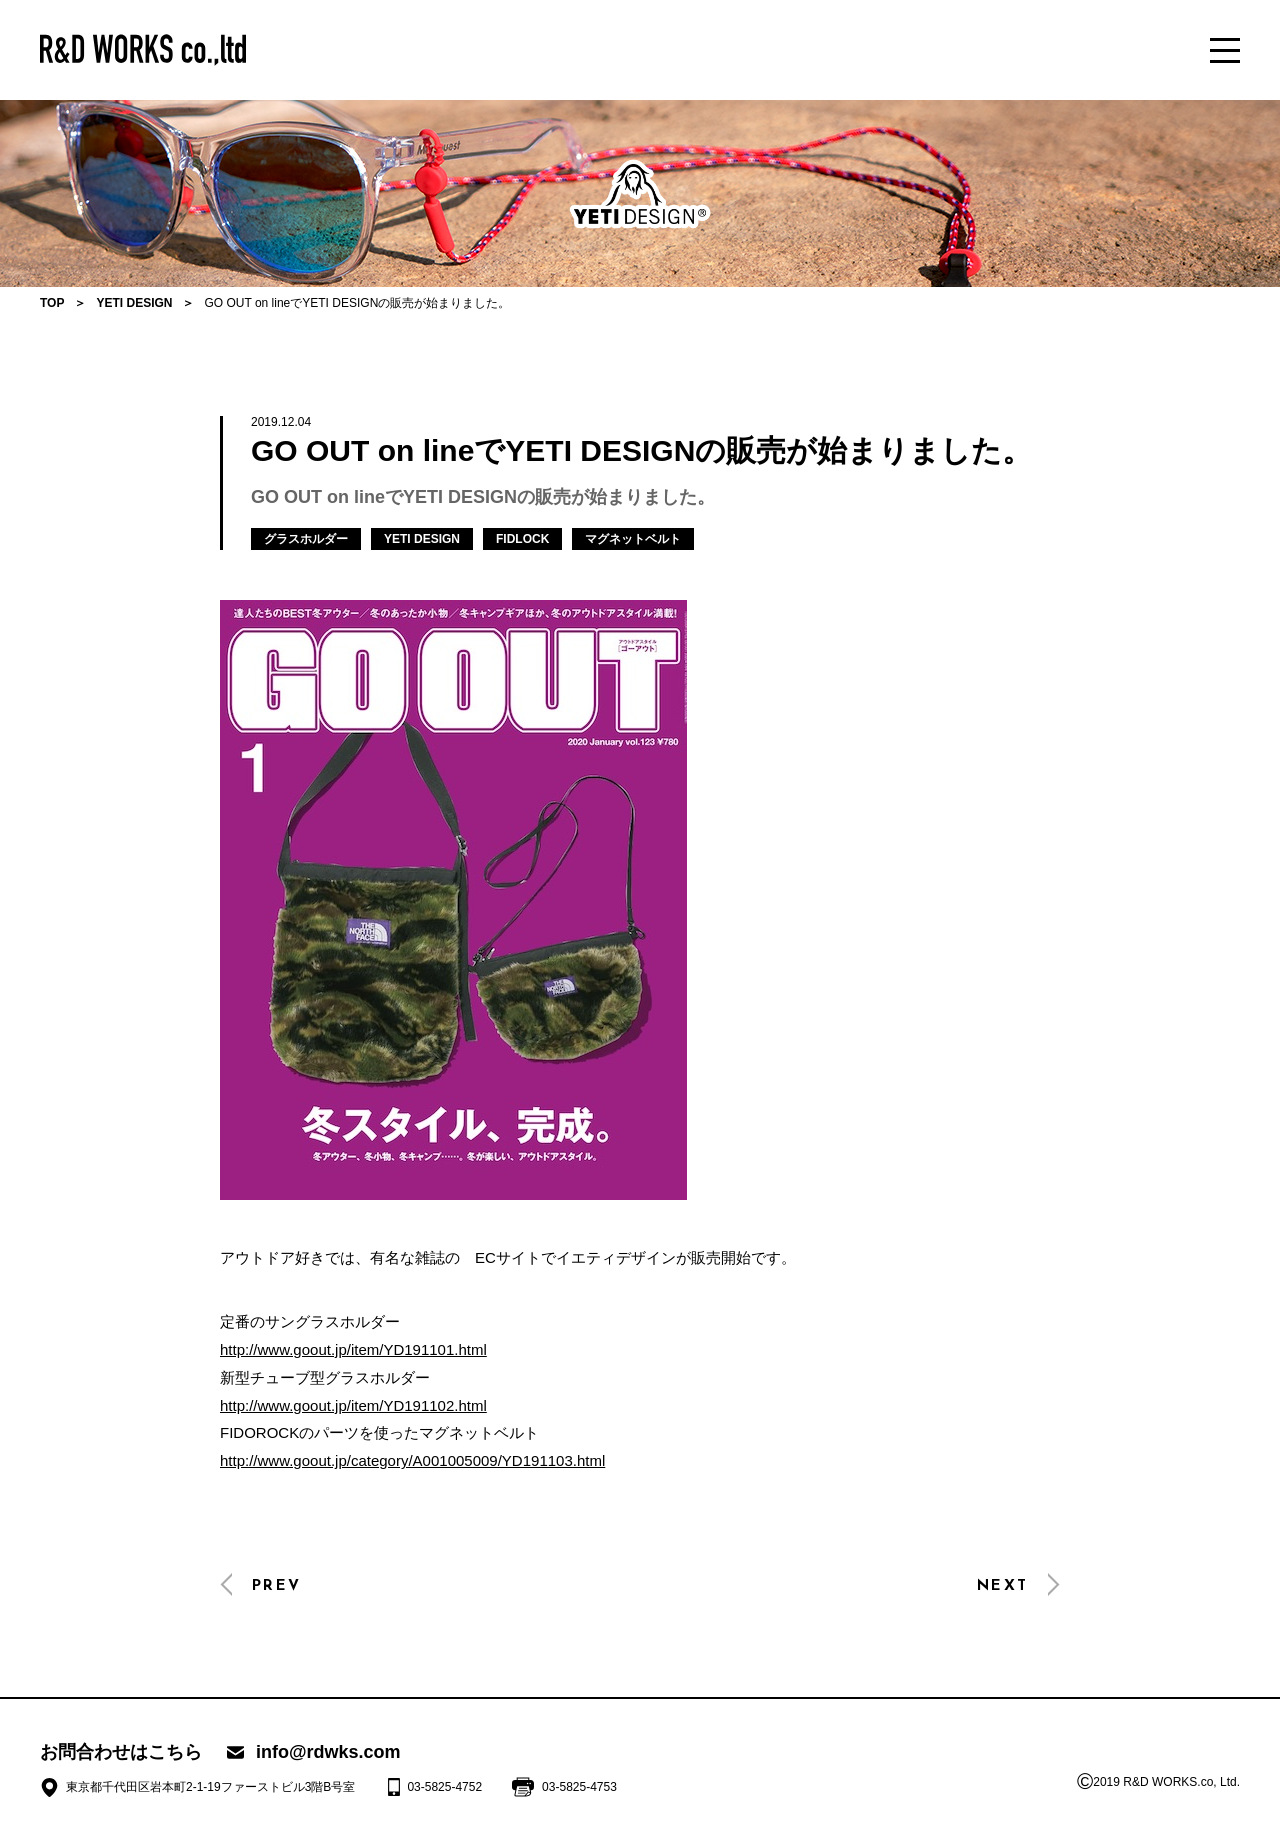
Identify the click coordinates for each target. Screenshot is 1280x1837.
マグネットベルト (633, 539)
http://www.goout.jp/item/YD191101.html (353, 1349)
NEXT (1002, 1586)
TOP (52, 303)
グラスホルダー (306, 539)
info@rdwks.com (328, 1752)
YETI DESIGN (134, 303)
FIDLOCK (522, 539)
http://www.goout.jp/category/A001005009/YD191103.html (412, 1460)
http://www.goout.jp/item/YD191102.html (353, 1405)
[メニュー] (1225, 50)
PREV (276, 1586)
